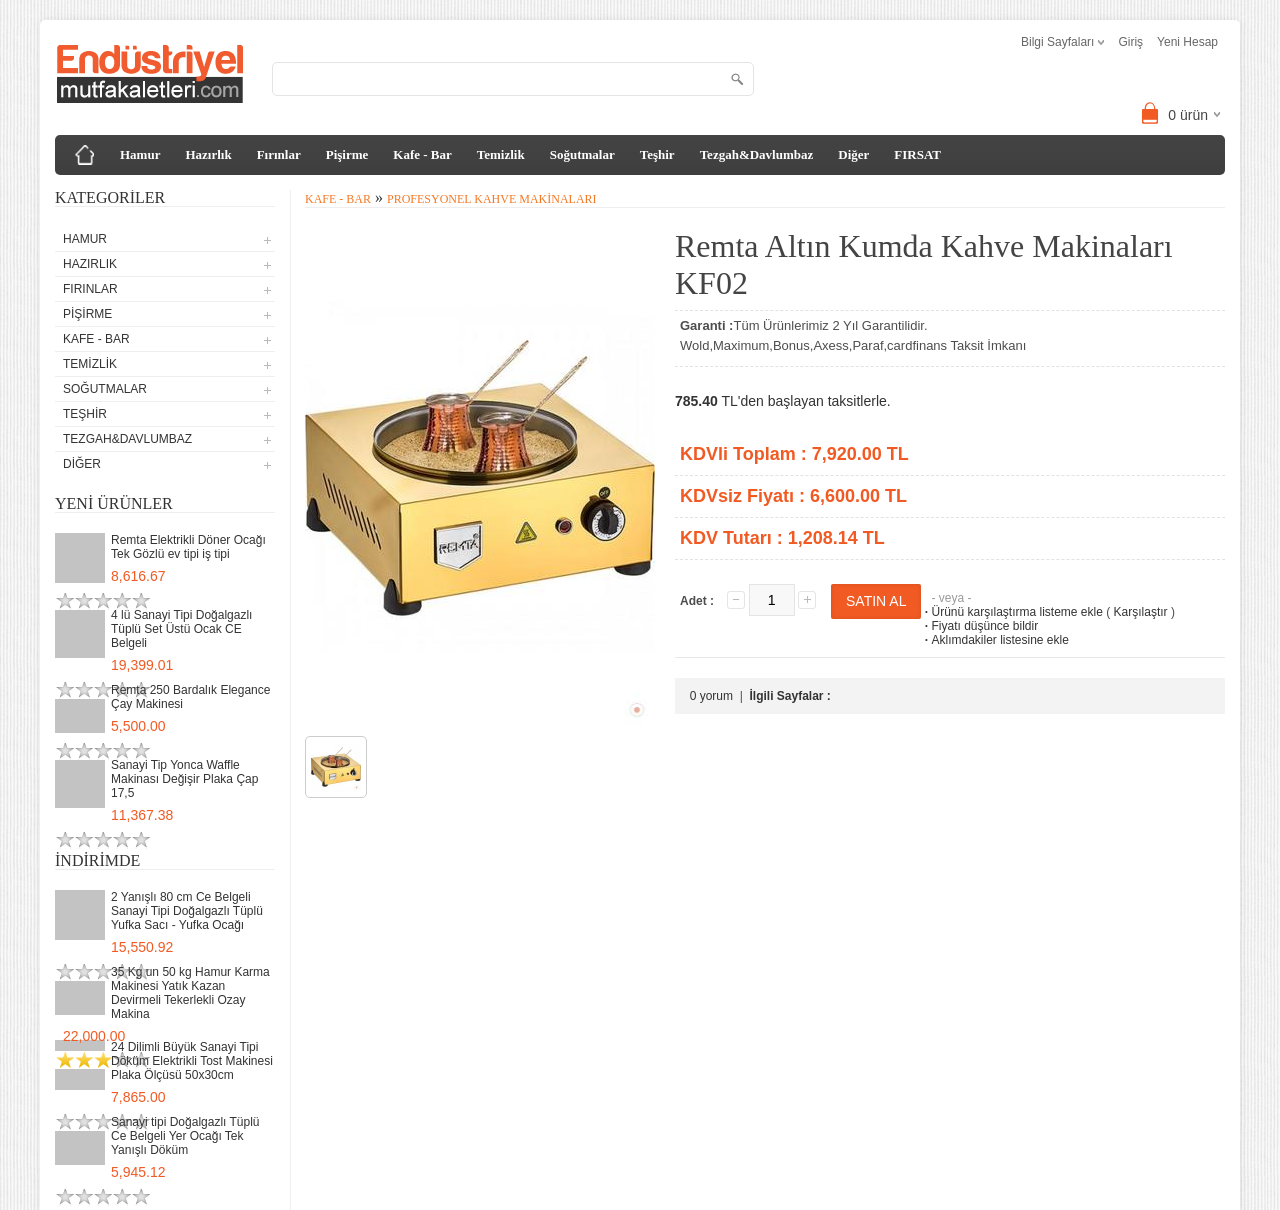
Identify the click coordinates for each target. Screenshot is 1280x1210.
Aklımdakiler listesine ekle (994, 640)
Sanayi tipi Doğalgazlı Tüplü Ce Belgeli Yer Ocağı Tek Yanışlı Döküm (185, 1136)
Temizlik (501, 154)
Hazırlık (208, 154)
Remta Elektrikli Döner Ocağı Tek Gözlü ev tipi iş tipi (188, 547)
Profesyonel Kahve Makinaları (492, 199)
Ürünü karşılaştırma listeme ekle (1011, 612)
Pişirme (347, 154)
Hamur (140, 154)
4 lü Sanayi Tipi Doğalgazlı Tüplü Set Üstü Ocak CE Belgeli (181, 629)
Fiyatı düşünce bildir (979, 626)
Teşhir (657, 154)
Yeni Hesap (1187, 42)
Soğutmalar (582, 154)
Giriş (1130, 42)
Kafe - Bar (422, 154)
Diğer (853, 154)
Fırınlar (279, 154)
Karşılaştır (1141, 612)
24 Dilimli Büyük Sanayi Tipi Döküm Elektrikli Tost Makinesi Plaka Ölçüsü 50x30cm (192, 1061)
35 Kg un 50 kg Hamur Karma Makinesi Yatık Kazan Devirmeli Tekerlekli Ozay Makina (190, 993)
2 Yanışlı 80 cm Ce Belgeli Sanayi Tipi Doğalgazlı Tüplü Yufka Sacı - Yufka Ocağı (187, 911)
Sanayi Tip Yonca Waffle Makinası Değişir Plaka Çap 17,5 (184, 779)
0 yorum (711, 696)
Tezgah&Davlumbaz (757, 154)
